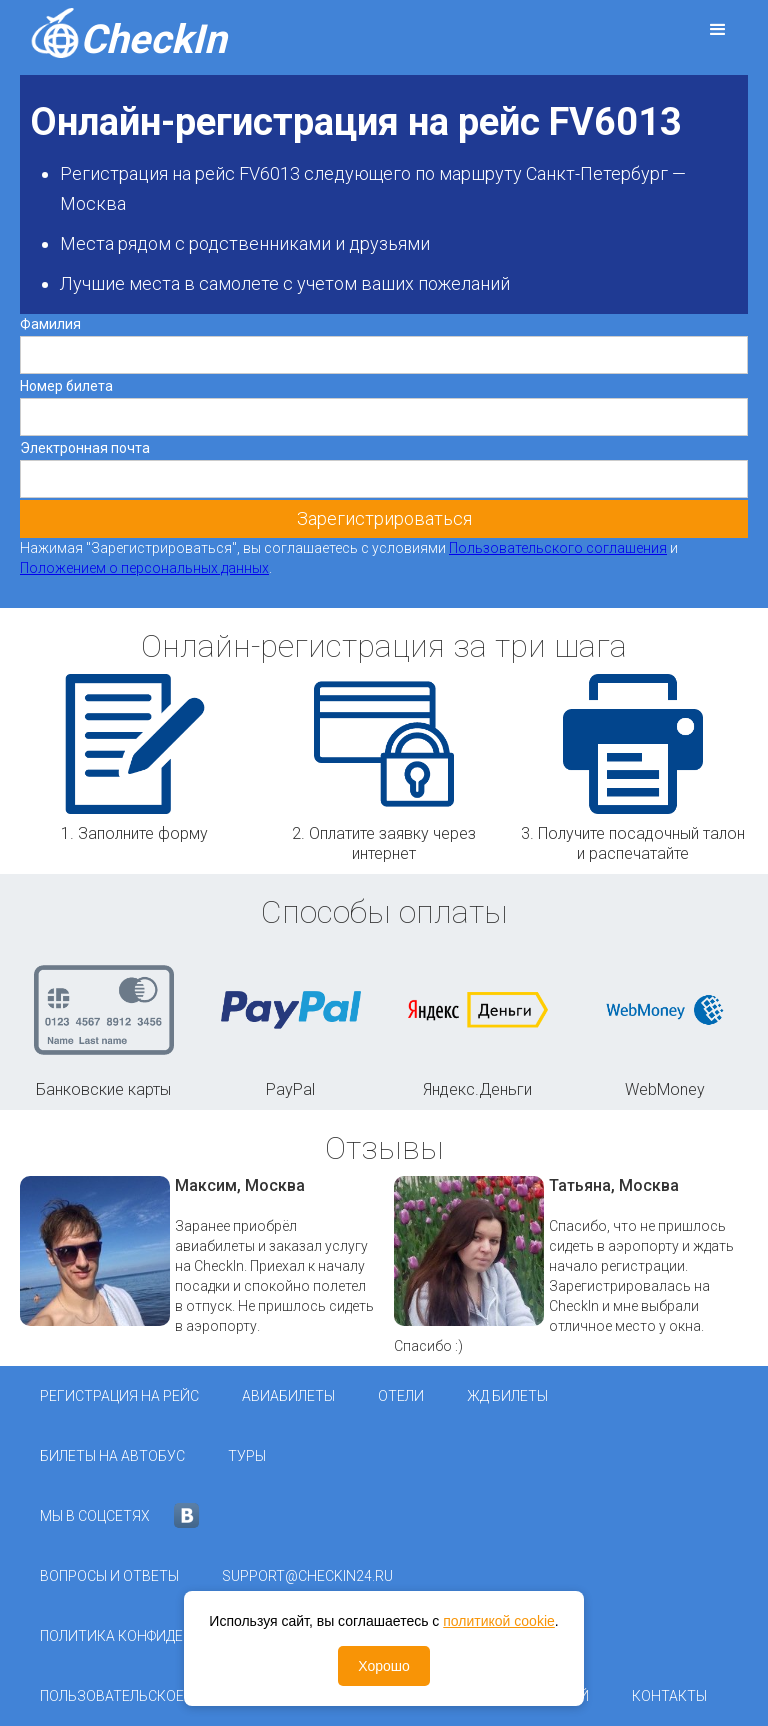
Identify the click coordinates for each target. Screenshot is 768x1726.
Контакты (669, 1696)
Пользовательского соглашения (558, 548)
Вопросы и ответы (109, 1576)
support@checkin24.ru (307, 1576)
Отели (401, 1396)
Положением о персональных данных (144, 568)
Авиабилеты (288, 1396)
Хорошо (384, 1666)
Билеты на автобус (112, 1456)
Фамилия (50, 324)
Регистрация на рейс (119, 1396)
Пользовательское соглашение (160, 1696)
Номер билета (66, 386)
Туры (247, 1456)
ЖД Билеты (507, 1396)
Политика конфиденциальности (163, 1636)
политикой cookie (499, 1621)
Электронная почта (85, 448)
